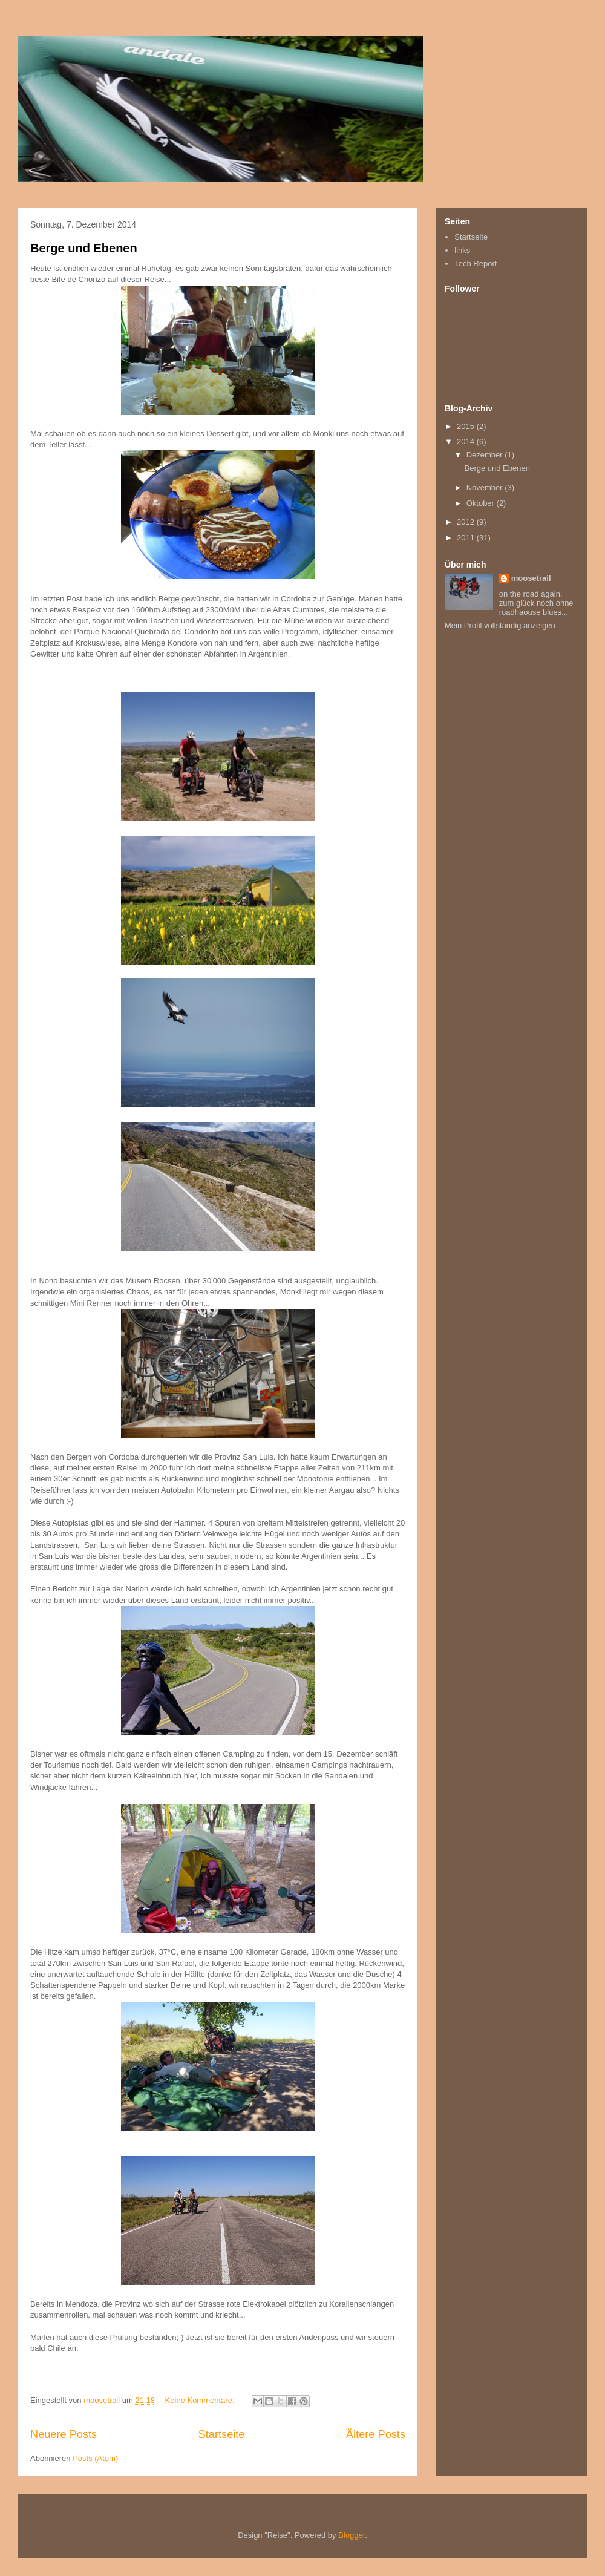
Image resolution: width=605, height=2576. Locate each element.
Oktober (481, 503)
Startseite (221, 2434)
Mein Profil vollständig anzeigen (500, 625)
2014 (467, 441)
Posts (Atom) (95, 2458)
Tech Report (475, 263)
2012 (467, 521)
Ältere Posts (375, 2434)
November (485, 487)
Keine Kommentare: (201, 2400)
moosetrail (531, 578)
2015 (467, 426)
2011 (467, 537)
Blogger (351, 2535)
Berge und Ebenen (83, 248)
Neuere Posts (63, 2434)
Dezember (485, 454)
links (462, 250)
